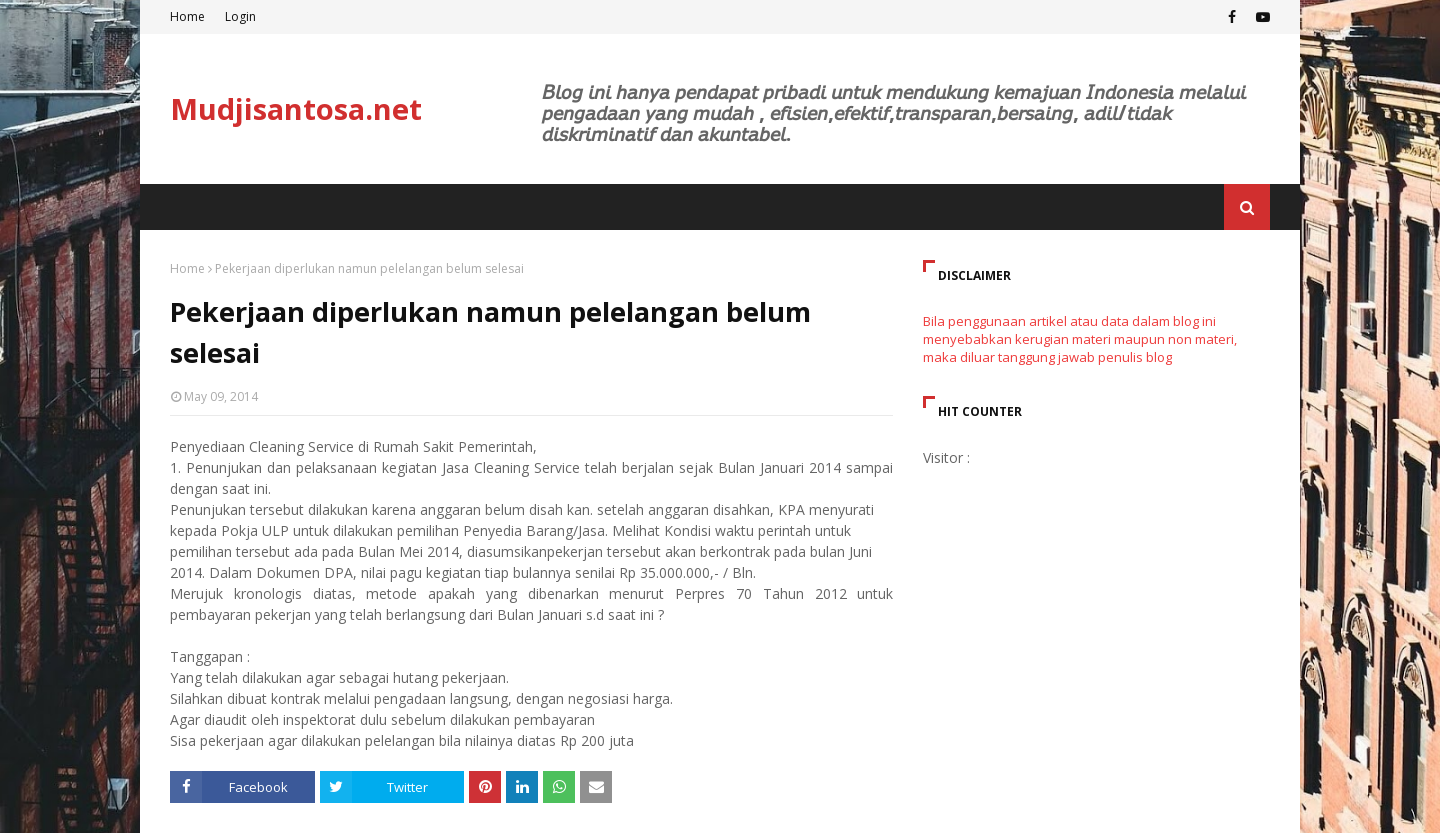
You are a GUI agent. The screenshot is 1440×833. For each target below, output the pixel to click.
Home (187, 16)
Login (240, 16)
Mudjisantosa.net (296, 108)
